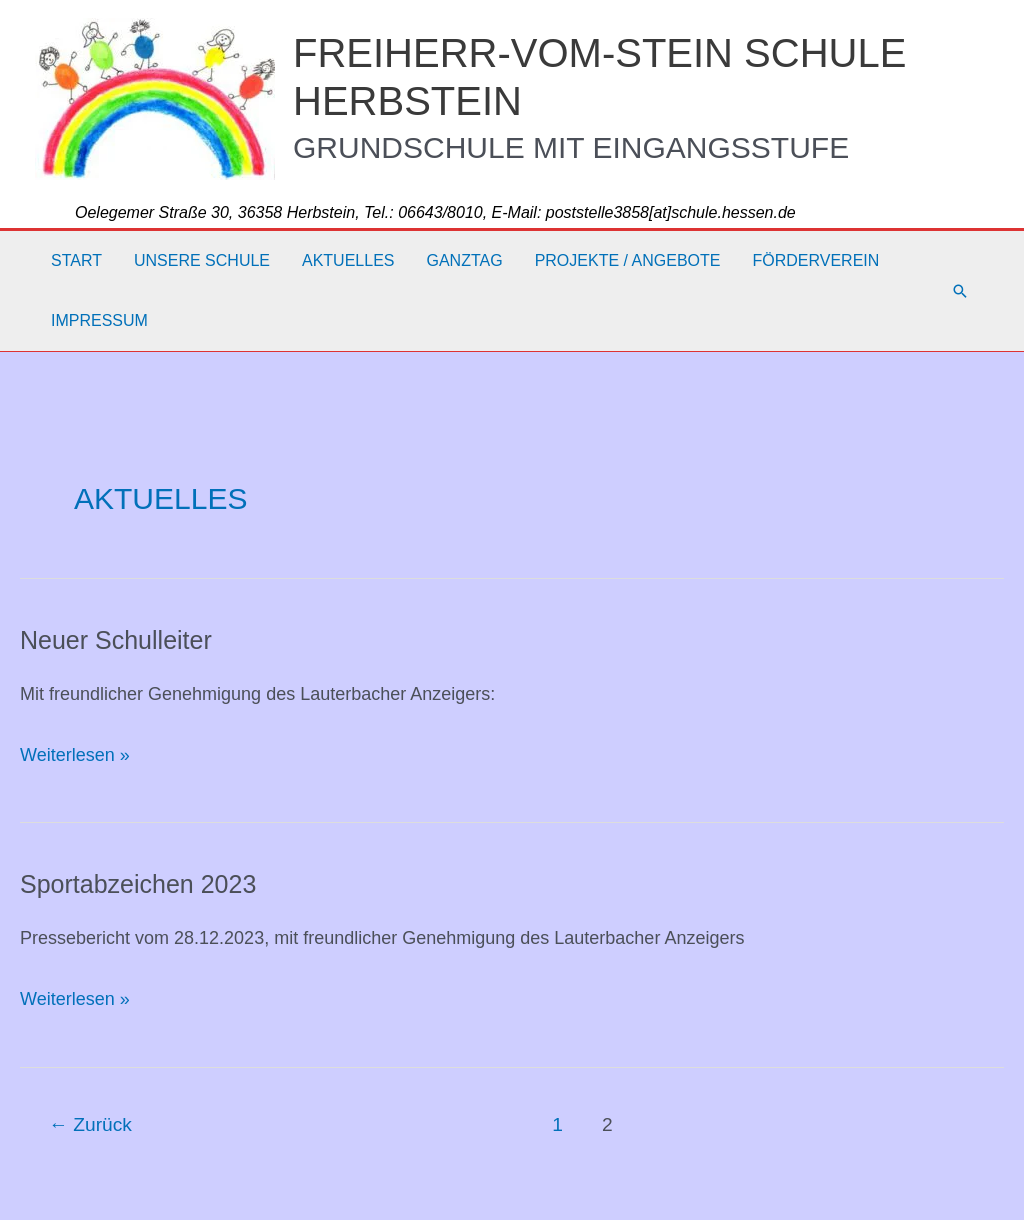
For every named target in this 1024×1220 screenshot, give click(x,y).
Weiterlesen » (75, 755)
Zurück (90, 1124)
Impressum (99, 320)
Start (76, 260)
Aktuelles (348, 260)
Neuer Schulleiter (116, 640)
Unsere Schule (202, 260)
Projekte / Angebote (628, 260)
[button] (960, 291)
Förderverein (815, 260)
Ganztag (464, 260)
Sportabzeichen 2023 (138, 884)
